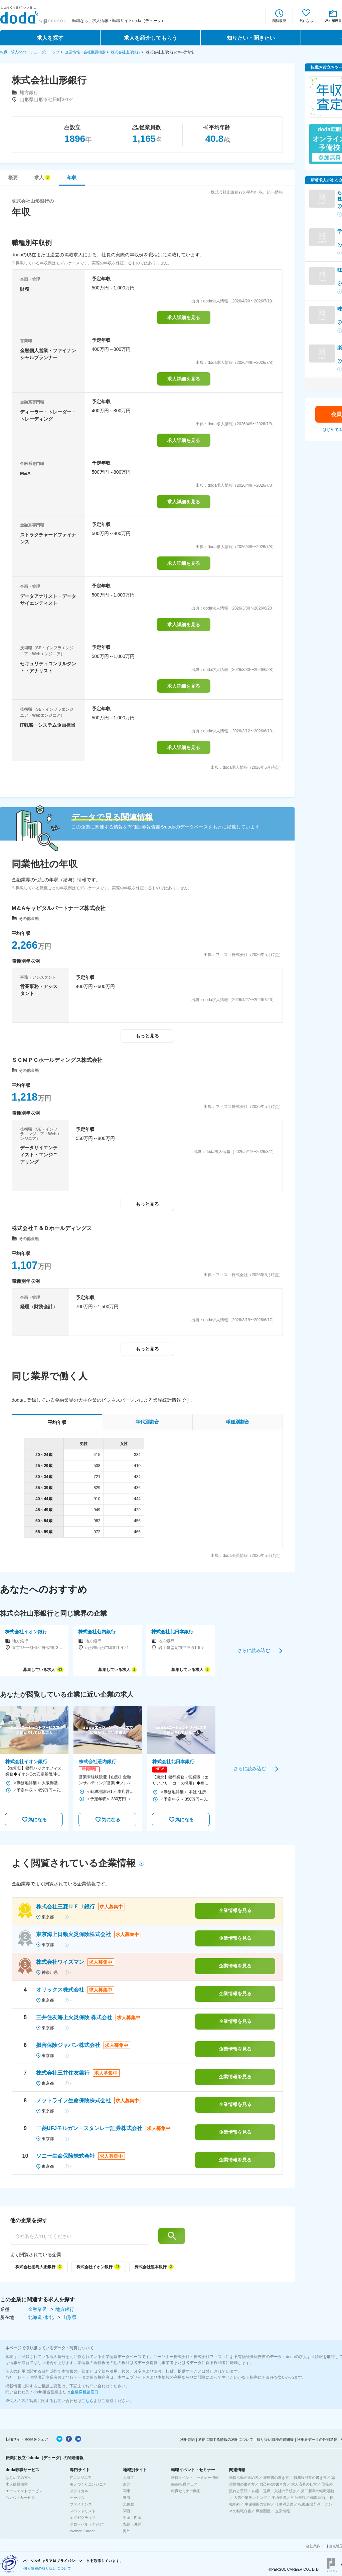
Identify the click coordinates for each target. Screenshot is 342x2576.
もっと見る (147, 1035)
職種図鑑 (263, 2511)
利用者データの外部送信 (317, 2439)
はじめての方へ (18, 2478)
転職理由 (317, 2498)
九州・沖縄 (132, 2524)
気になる (306, 21)
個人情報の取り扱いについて (47, 2568)
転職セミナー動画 (185, 2491)
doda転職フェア (184, 2484)
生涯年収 (298, 2498)
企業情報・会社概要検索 (85, 52)
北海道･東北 (41, 2317)
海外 (126, 2531)
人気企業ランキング (250, 2498)
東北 (126, 2484)
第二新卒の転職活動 (317, 2491)
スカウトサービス (20, 2498)
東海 (126, 2498)
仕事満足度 (284, 2504)
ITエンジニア (81, 2478)
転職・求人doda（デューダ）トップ (29, 52)
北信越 (128, 2504)
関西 (126, 2511)
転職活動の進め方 (244, 2478)
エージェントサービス (24, 2491)
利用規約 (187, 2439)
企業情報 (282, 2511)
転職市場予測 (309, 2504)
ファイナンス (81, 2504)
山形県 (69, 2317)
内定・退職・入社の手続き (274, 2491)
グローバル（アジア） (88, 2524)
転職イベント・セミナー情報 (195, 2478)
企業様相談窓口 (84, 2392)
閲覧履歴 (279, 21)
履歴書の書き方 (276, 2478)
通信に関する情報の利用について (225, 2439)
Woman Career (82, 2531)
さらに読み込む (253, 1650)
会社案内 (313, 2546)
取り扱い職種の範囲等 (275, 2439)
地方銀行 (64, 2309)
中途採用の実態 (258, 2504)
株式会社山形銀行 (125, 52)
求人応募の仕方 (304, 2484)
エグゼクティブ (83, 2518)
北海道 (128, 2478)
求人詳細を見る (183, 317)
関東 (126, 2491)
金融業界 (38, 2309)
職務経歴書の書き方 (310, 2478)
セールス (77, 2498)
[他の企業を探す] (80, 2236)
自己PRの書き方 (273, 2484)
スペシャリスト (83, 2511)
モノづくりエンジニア (88, 2484)
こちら (87, 2400)
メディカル (79, 2491)
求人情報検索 (17, 2484)
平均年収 (279, 2498)
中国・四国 (132, 2518)
